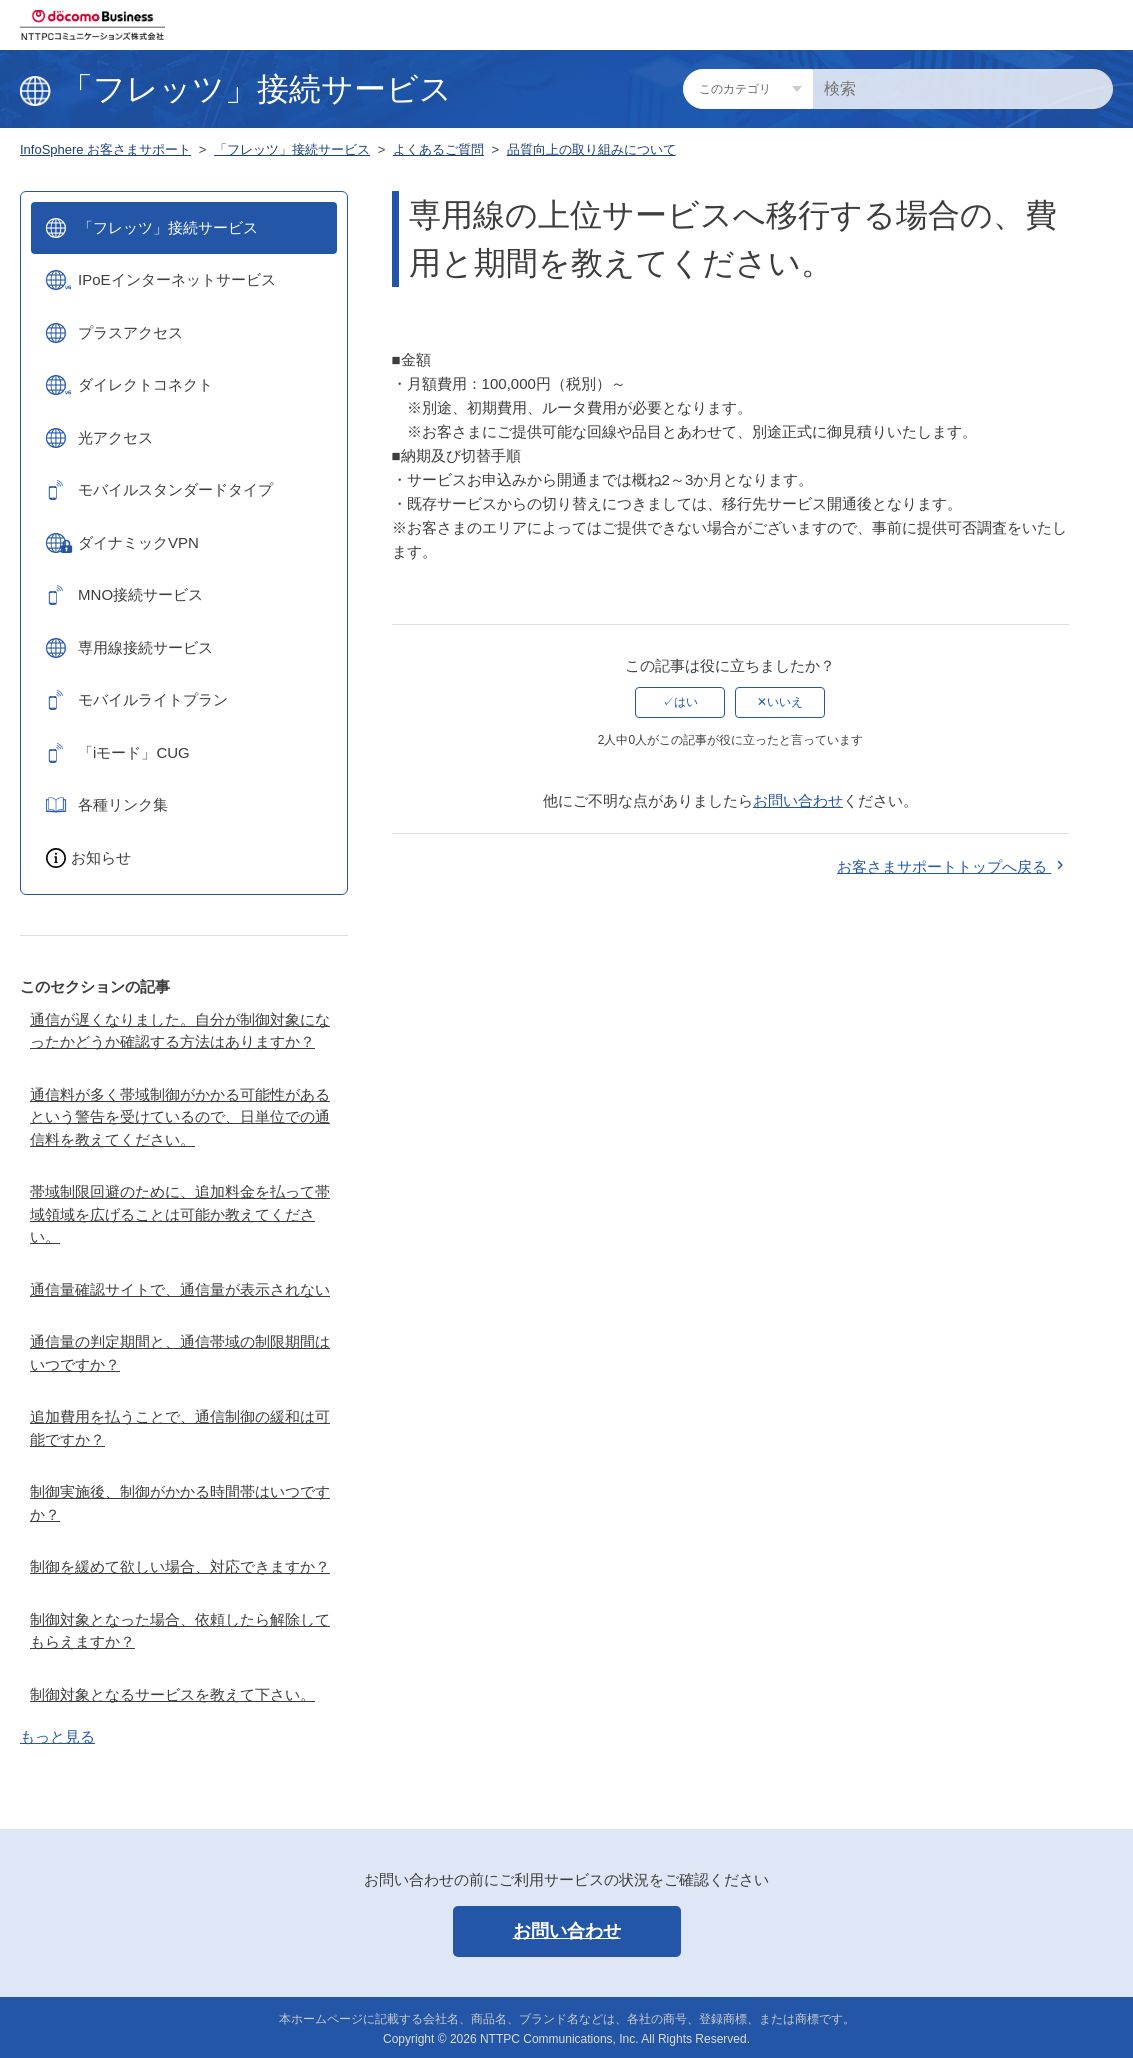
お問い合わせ (798, 800)
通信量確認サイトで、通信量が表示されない (180, 1289)
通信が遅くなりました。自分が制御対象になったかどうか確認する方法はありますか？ (180, 1031)
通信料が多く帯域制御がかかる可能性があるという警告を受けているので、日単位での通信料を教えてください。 (180, 1117)
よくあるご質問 (438, 149)
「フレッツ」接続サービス (292, 149)
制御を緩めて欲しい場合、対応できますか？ (180, 1566)
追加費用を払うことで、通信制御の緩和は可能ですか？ (180, 1428)
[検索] (963, 89)
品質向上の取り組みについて (591, 149)
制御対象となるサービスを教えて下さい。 (172, 1694)
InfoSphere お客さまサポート (105, 149)
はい (686, 702)
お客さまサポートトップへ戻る (953, 866)
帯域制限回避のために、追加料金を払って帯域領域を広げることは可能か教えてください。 (180, 1214)
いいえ (785, 702)
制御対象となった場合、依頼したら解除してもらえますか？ (180, 1631)
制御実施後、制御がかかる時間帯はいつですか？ (180, 1503)
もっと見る (57, 1736)
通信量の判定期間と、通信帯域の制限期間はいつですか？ (180, 1353)
